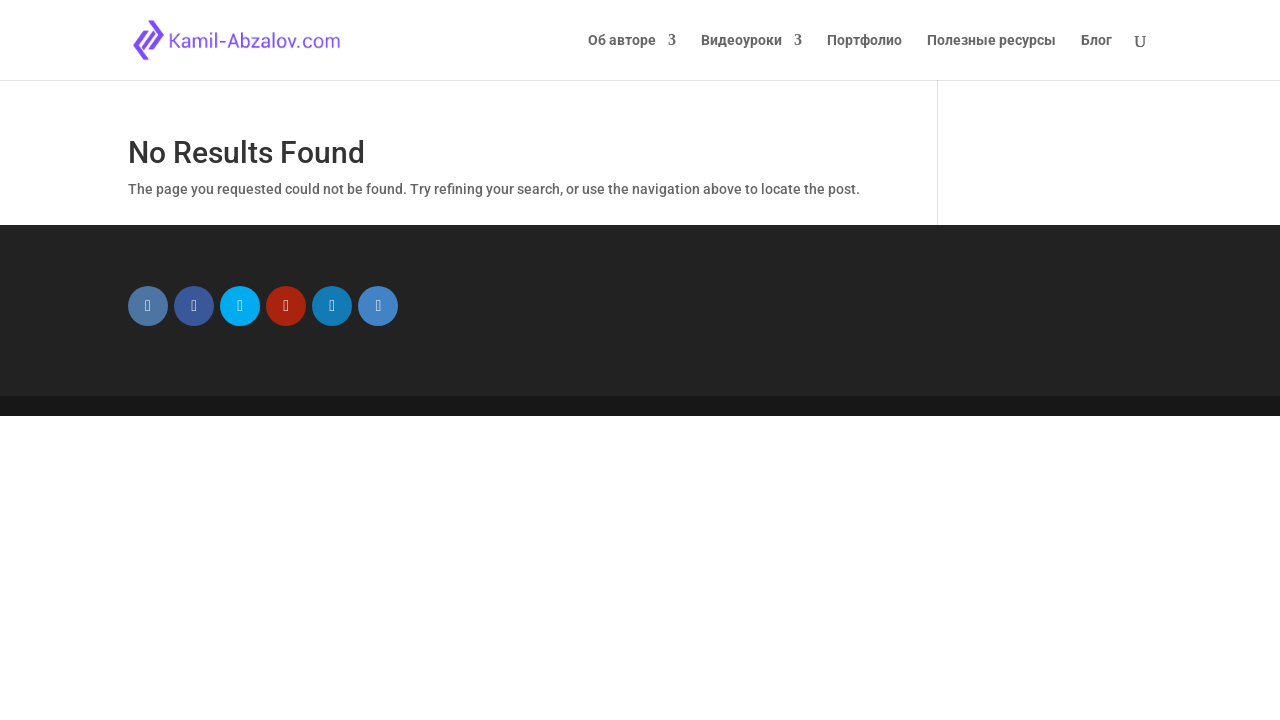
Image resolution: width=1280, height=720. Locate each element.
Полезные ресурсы (991, 40)
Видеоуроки (741, 40)
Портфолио (864, 40)
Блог (1096, 40)
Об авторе (622, 40)
